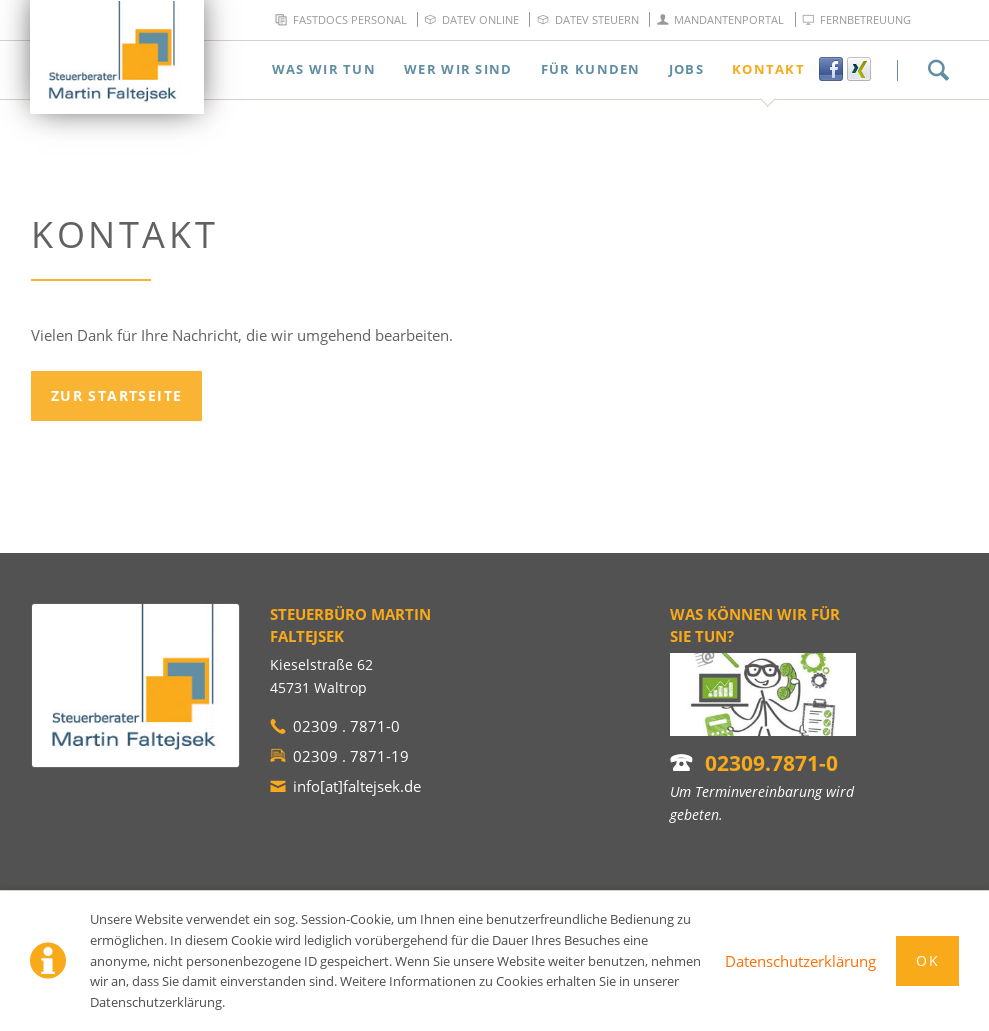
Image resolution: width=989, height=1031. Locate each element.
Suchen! (938, 70)
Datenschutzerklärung (800, 961)
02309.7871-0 (771, 762)
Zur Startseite (117, 395)
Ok (927, 960)
